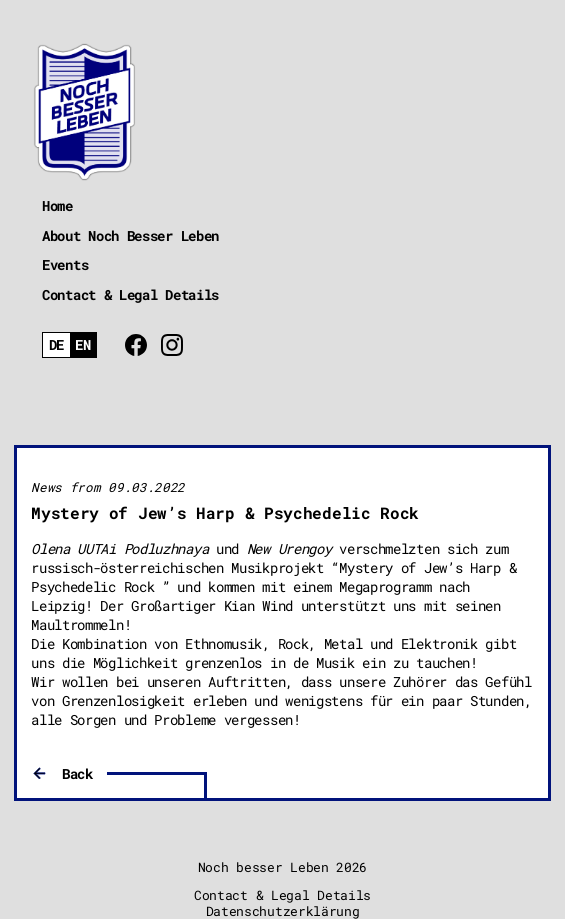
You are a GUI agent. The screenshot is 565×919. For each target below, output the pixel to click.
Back (77, 773)
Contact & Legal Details (130, 294)
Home (57, 205)
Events (65, 264)
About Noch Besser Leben (130, 235)
